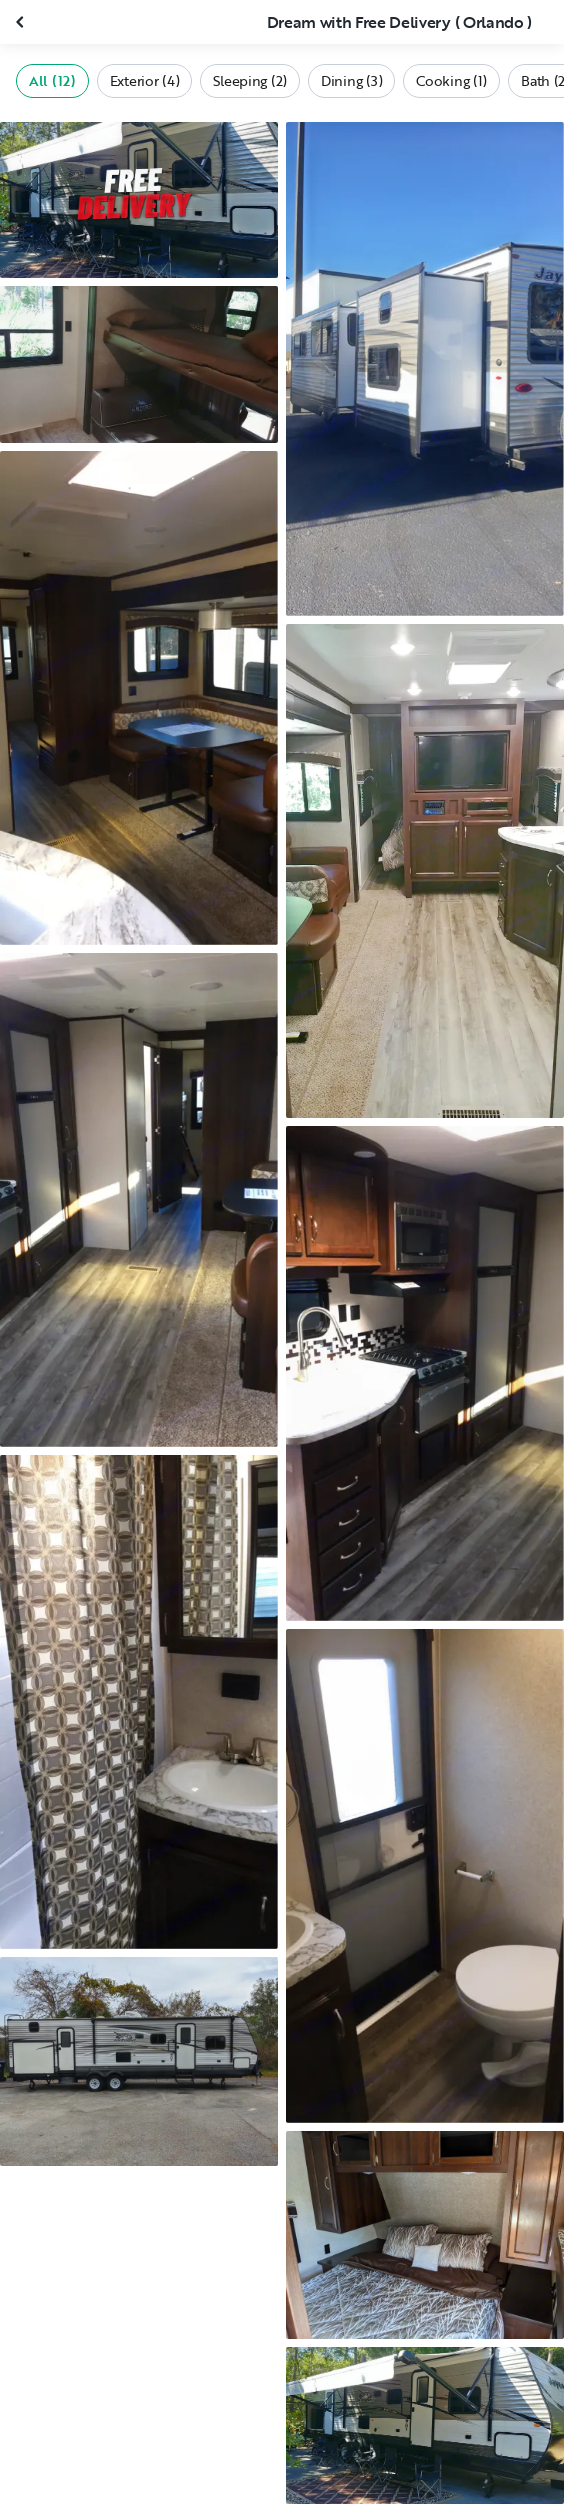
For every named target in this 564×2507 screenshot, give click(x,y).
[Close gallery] (22, 22)
